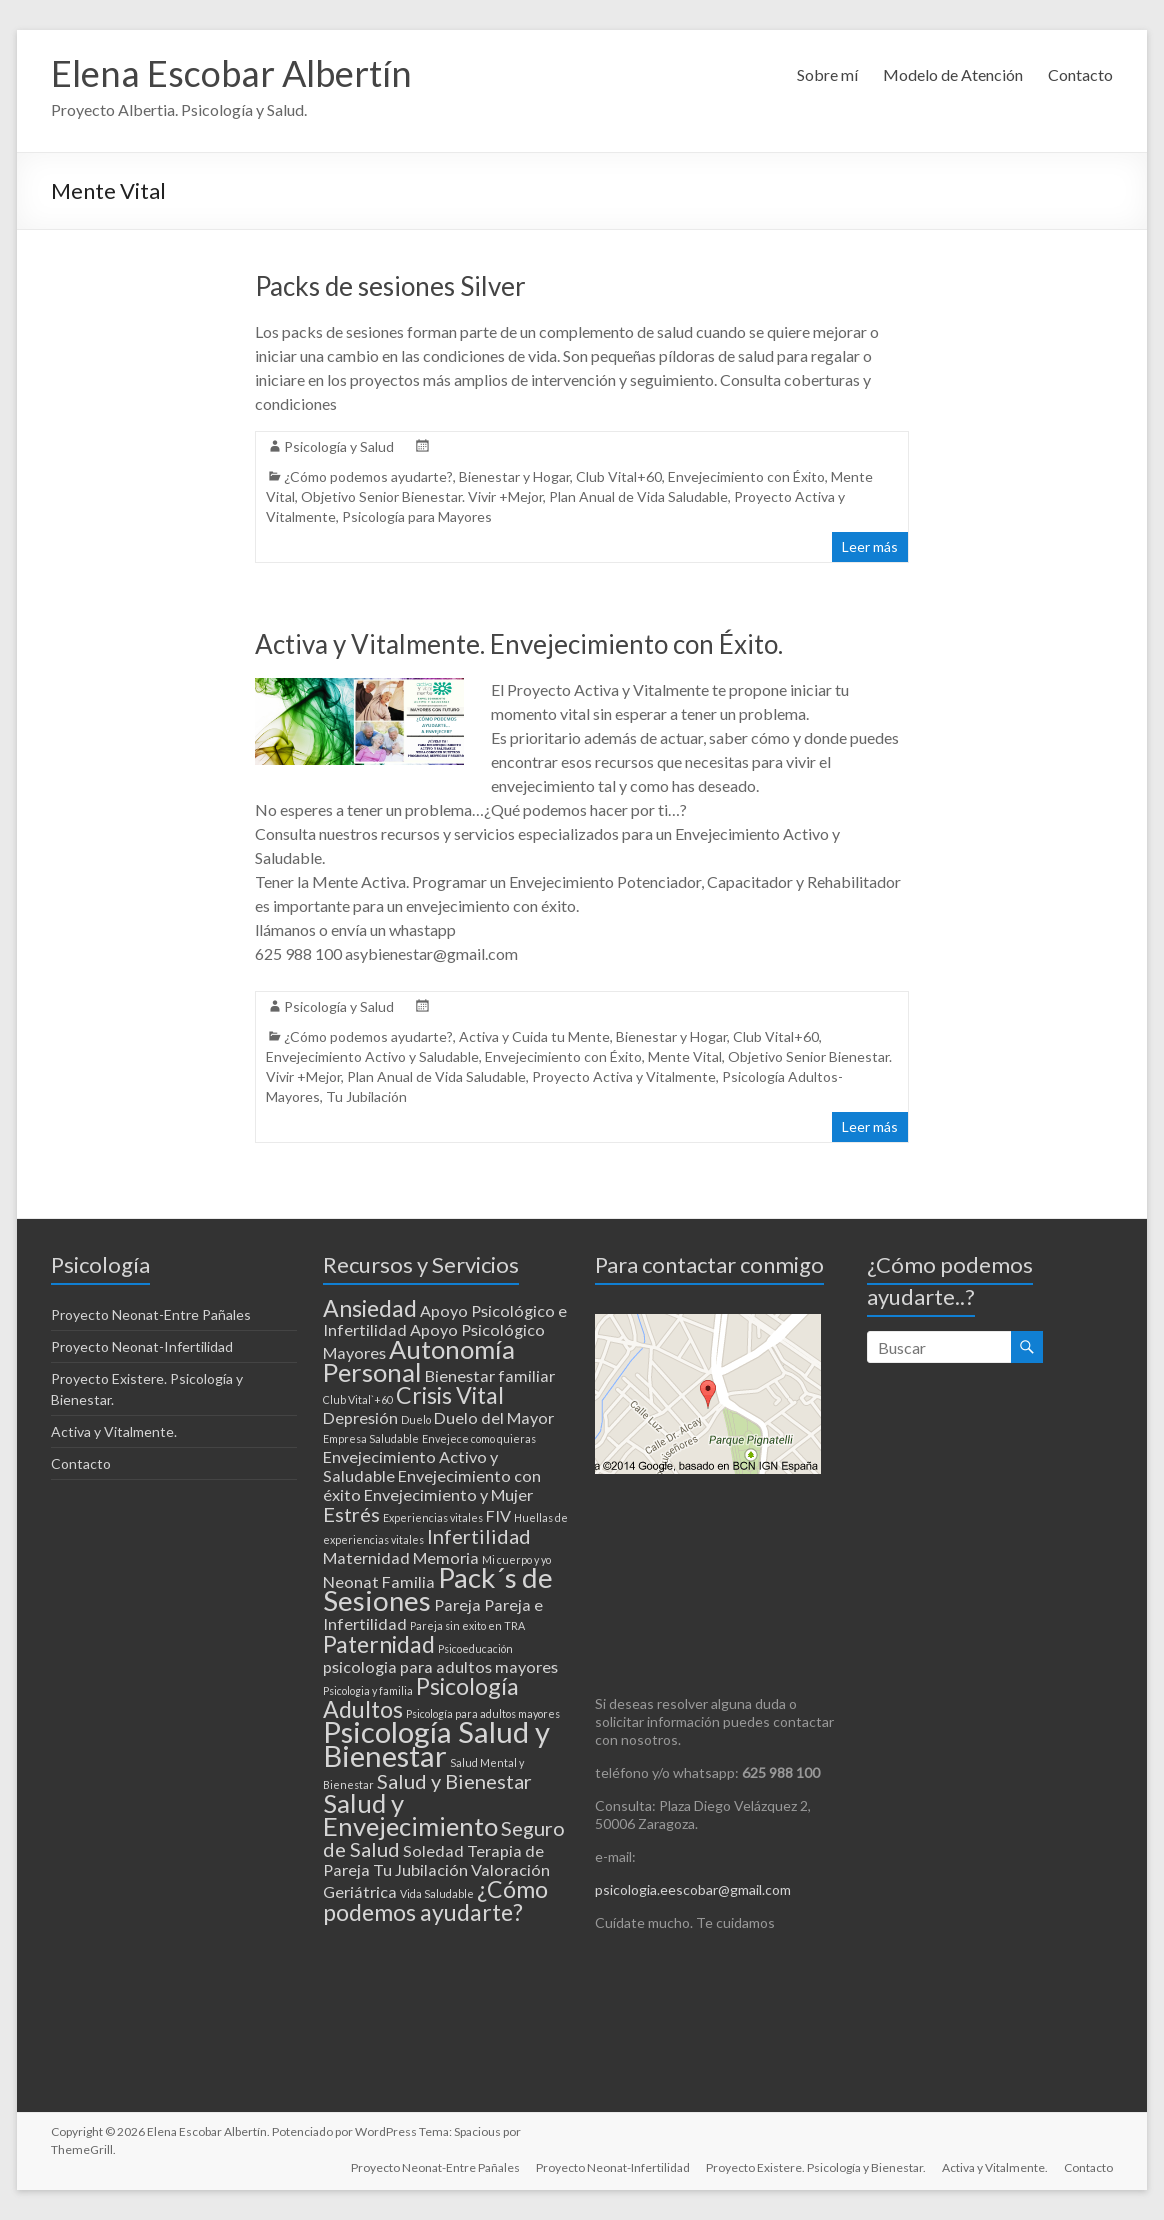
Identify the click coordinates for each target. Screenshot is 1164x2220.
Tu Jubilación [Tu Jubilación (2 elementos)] (420, 1869)
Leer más (870, 546)
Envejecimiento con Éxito (746, 476)
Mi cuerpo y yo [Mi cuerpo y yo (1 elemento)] (516, 1559)
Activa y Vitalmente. (114, 1431)
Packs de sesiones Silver (390, 286)
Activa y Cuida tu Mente (534, 1036)
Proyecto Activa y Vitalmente (624, 1076)
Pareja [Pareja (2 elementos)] (457, 1604)
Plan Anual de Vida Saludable (638, 496)
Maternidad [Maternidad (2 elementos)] (366, 1557)
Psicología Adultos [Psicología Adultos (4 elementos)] (421, 1697)
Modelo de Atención (953, 74)
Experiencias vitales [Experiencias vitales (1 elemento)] (433, 1517)
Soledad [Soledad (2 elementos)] (433, 1850)
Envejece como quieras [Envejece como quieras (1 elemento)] (479, 1438)
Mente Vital (685, 1056)
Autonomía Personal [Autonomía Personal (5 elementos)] (419, 1360)
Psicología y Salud (339, 446)
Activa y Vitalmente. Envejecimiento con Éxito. (519, 644)
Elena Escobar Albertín (231, 73)
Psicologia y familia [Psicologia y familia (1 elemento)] (368, 1690)
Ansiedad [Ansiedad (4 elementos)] (370, 1308)
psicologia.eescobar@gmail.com (693, 1889)
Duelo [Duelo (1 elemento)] (416, 1419)
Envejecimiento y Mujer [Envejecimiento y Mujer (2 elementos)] (448, 1494)
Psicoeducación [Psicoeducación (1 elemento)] (475, 1648)
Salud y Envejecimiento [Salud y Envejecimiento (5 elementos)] (410, 1814)
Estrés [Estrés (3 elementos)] (351, 1514)
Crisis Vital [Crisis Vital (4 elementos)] (450, 1395)
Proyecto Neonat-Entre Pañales (151, 1314)
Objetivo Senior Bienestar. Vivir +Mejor (422, 496)
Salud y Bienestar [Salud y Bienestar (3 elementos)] (454, 1781)
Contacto (1080, 74)
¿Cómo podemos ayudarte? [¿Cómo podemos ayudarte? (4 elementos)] (435, 1900)
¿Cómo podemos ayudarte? (368, 476)
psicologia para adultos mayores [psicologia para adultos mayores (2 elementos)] (440, 1666)
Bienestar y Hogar (514, 476)
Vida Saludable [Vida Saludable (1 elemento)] (437, 1893)
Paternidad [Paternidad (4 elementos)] (379, 1644)
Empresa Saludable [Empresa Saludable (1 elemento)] (371, 1438)
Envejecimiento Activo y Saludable (372, 1056)
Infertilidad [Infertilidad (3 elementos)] (479, 1536)
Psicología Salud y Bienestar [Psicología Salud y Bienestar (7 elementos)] (436, 1743)
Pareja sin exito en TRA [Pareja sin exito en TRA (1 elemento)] (467, 1625)
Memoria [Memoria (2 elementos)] (446, 1557)
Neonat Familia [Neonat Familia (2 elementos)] (379, 1581)
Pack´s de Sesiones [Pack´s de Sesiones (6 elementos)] (438, 1589)
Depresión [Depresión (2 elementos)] (360, 1417)
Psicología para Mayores (417, 516)
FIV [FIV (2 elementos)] (498, 1515)
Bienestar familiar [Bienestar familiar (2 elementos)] (490, 1375)
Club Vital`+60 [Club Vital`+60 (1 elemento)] (358, 1399)
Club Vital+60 (619, 476)
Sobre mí (827, 74)
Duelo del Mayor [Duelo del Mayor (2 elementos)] (494, 1417)
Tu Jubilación (366, 1096)
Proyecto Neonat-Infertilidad (142, 1346)
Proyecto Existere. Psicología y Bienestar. (816, 2167)
